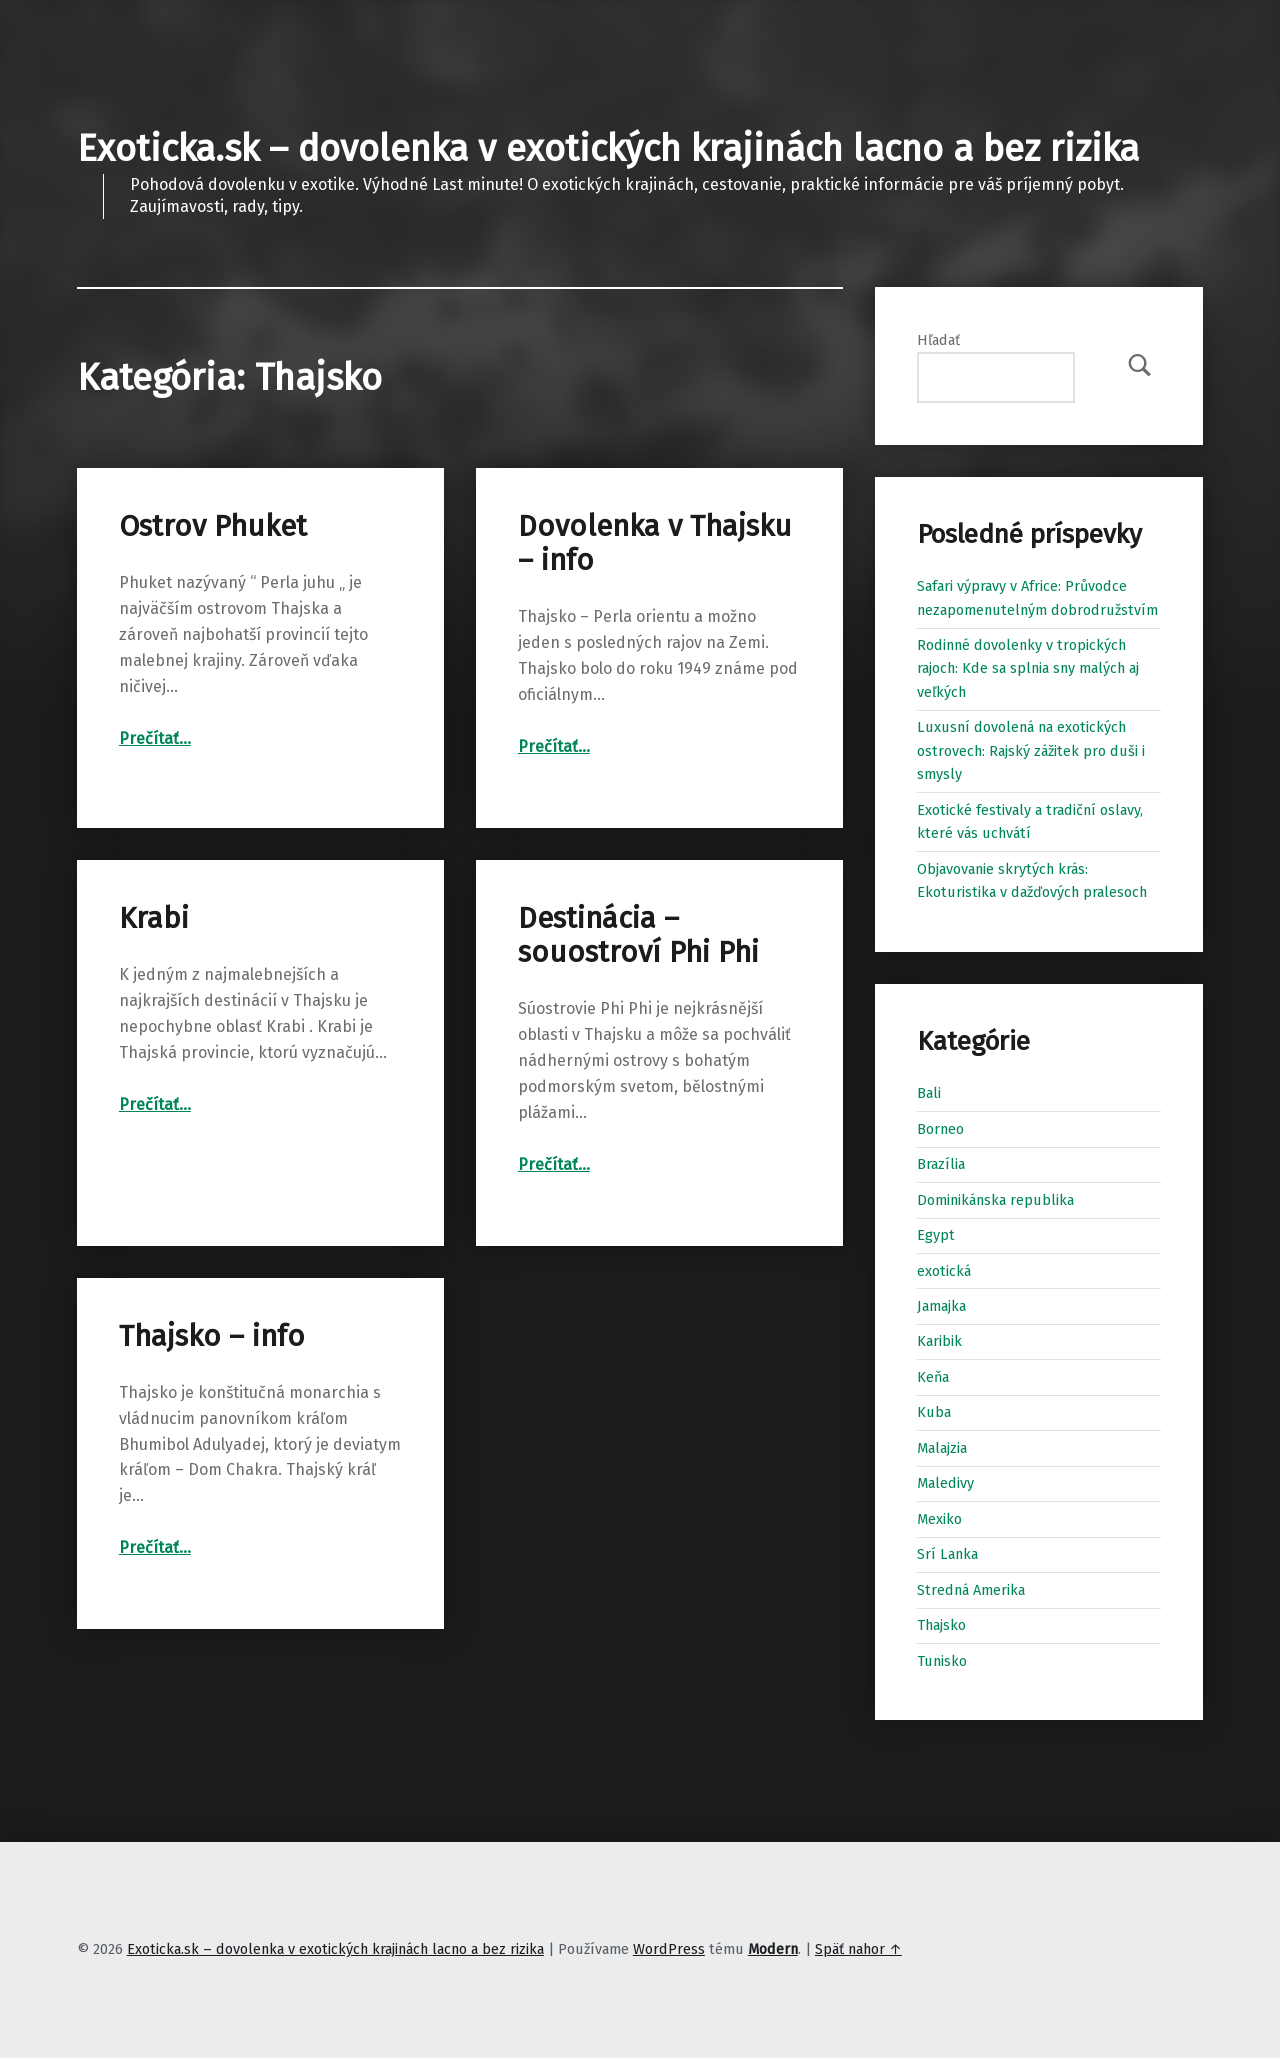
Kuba (934, 1412)
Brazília (941, 1164)
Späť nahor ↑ (858, 1949)
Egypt (936, 1235)
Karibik (939, 1341)
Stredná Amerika (971, 1590)
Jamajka (941, 1306)
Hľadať (938, 340)
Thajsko (941, 1625)
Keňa (933, 1377)
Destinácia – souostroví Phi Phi (638, 935)
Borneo (940, 1129)
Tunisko (942, 1661)
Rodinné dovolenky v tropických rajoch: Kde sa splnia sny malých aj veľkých (1028, 668)
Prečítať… (155, 738)
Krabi (154, 918)
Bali (929, 1093)
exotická (944, 1271)
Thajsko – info (212, 1336)
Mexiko (939, 1519)
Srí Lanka (947, 1554)
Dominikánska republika (995, 1200)
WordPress (669, 1949)
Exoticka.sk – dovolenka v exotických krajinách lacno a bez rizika (608, 149)
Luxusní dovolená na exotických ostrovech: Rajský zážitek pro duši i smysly (1031, 750)
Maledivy (945, 1483)
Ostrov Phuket (213, 526)
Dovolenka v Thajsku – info (655, 543)
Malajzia (942, 1448)
